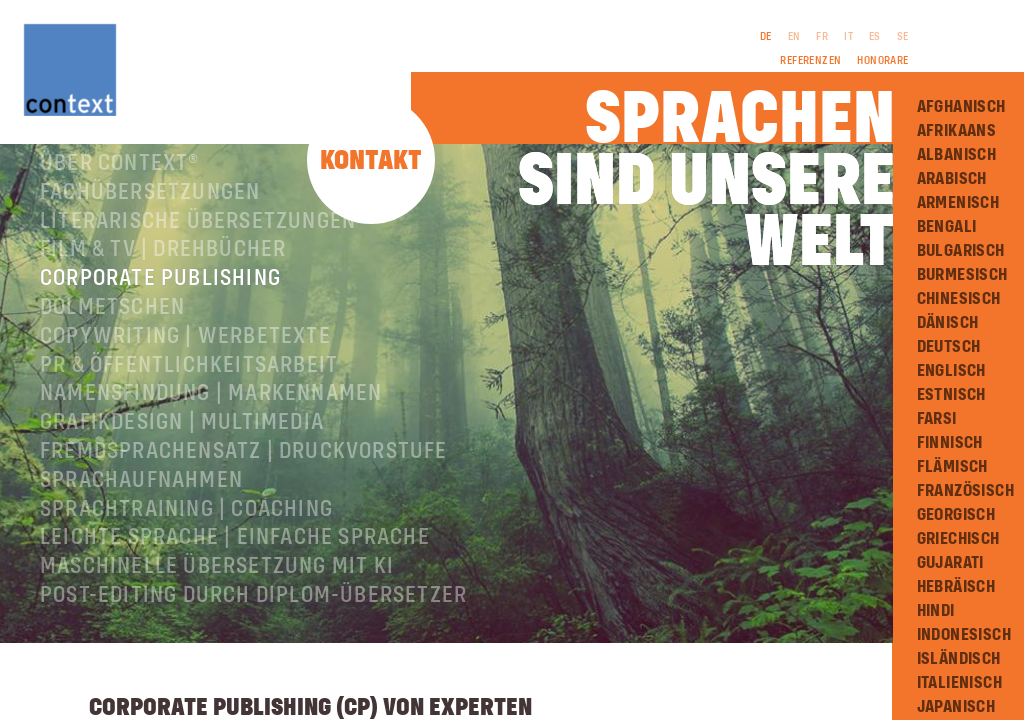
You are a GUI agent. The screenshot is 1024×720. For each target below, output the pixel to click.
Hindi (936, 611)
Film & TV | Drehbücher (163, 271)
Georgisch (956, 515)
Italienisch (959, 683)
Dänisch (948, 323)
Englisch (951, 371)
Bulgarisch (961, 251)
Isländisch (959, 659)
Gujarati (950, 563)
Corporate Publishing (160, 300)
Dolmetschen (112, 329)
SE (903, 37)
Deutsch (949, 347)
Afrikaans (957, 131)
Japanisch (956, 707)
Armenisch (958, 203)
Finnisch (950, 443)
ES (875, 37)
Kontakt (371, 161)
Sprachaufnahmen (141, 502)
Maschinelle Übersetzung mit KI (217, 588)
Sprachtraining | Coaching (186, 531)
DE (766, 37)
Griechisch (958, 539)
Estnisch (951, 395)
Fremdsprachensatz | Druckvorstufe (244, 473)
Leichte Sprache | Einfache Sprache (235, 559)
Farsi (937, 419)
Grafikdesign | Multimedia (182, 444)
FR (822, 37)
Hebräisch (956, 587)
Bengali (947, 227)
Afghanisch (961, 107)
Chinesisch (959, 299)
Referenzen (810, 61)
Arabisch (952, 179)
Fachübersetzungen (150, 214)
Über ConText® (120, 185)
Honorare (882, 61)
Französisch (965, 491)
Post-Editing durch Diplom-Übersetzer (253, 617)
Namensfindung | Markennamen (211, 415)
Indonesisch (964, 635)
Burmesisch (962, 275)
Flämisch (952, 467)
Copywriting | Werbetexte (185, 358)
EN (794, 37)
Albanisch (957, 155)
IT (848, 37)
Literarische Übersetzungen (198, 243)
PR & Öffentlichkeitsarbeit (189, 387)
